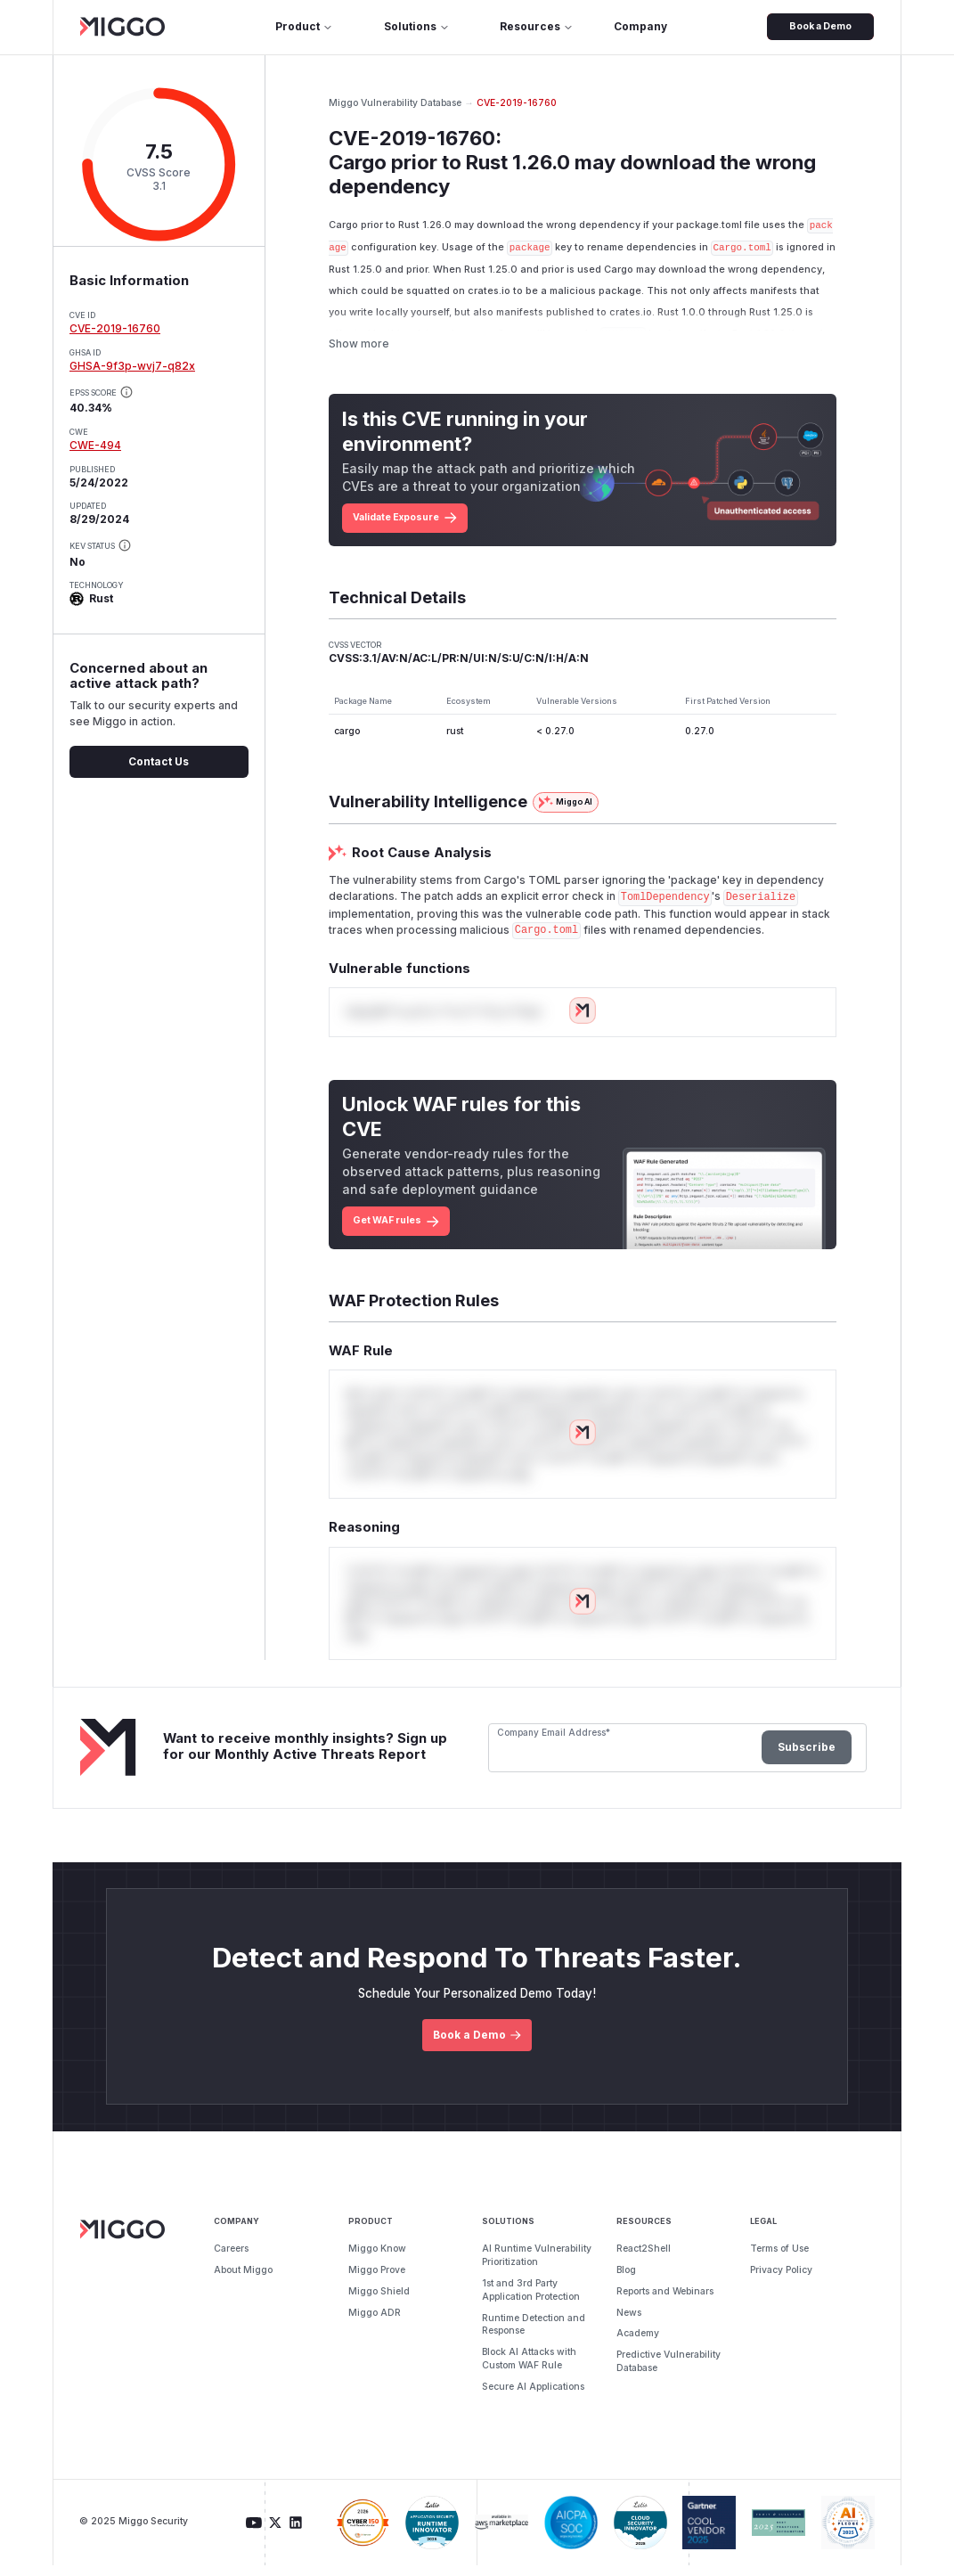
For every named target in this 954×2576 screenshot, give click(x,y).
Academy (637, 2345)
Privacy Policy (781, 2280)
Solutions (417, 26)
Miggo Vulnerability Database (395, 103)
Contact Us (158, 761)
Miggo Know (377, 2259)
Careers (231, 2259)
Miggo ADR (374, 2323)
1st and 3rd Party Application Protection (531, 2300)
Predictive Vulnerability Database (668, 2371)
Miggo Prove (376, 2280)
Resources (537, 26)
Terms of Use (779, 2259)
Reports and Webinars (664, 2302)
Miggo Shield (379, 2302)
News (628, 2323)
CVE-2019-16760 (114, 328)
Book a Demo (820, 26)
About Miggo (243, 2280)
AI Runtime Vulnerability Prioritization (536, 2265)
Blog (626, 2280)
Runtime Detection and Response (533, 2335)
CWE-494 (95, 445)
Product (304, 26)
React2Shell (643, 2259)
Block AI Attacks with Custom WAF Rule (529, 2369)
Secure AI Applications (533, 2397)
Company (640, 26)
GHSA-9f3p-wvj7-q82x (132, 365)
